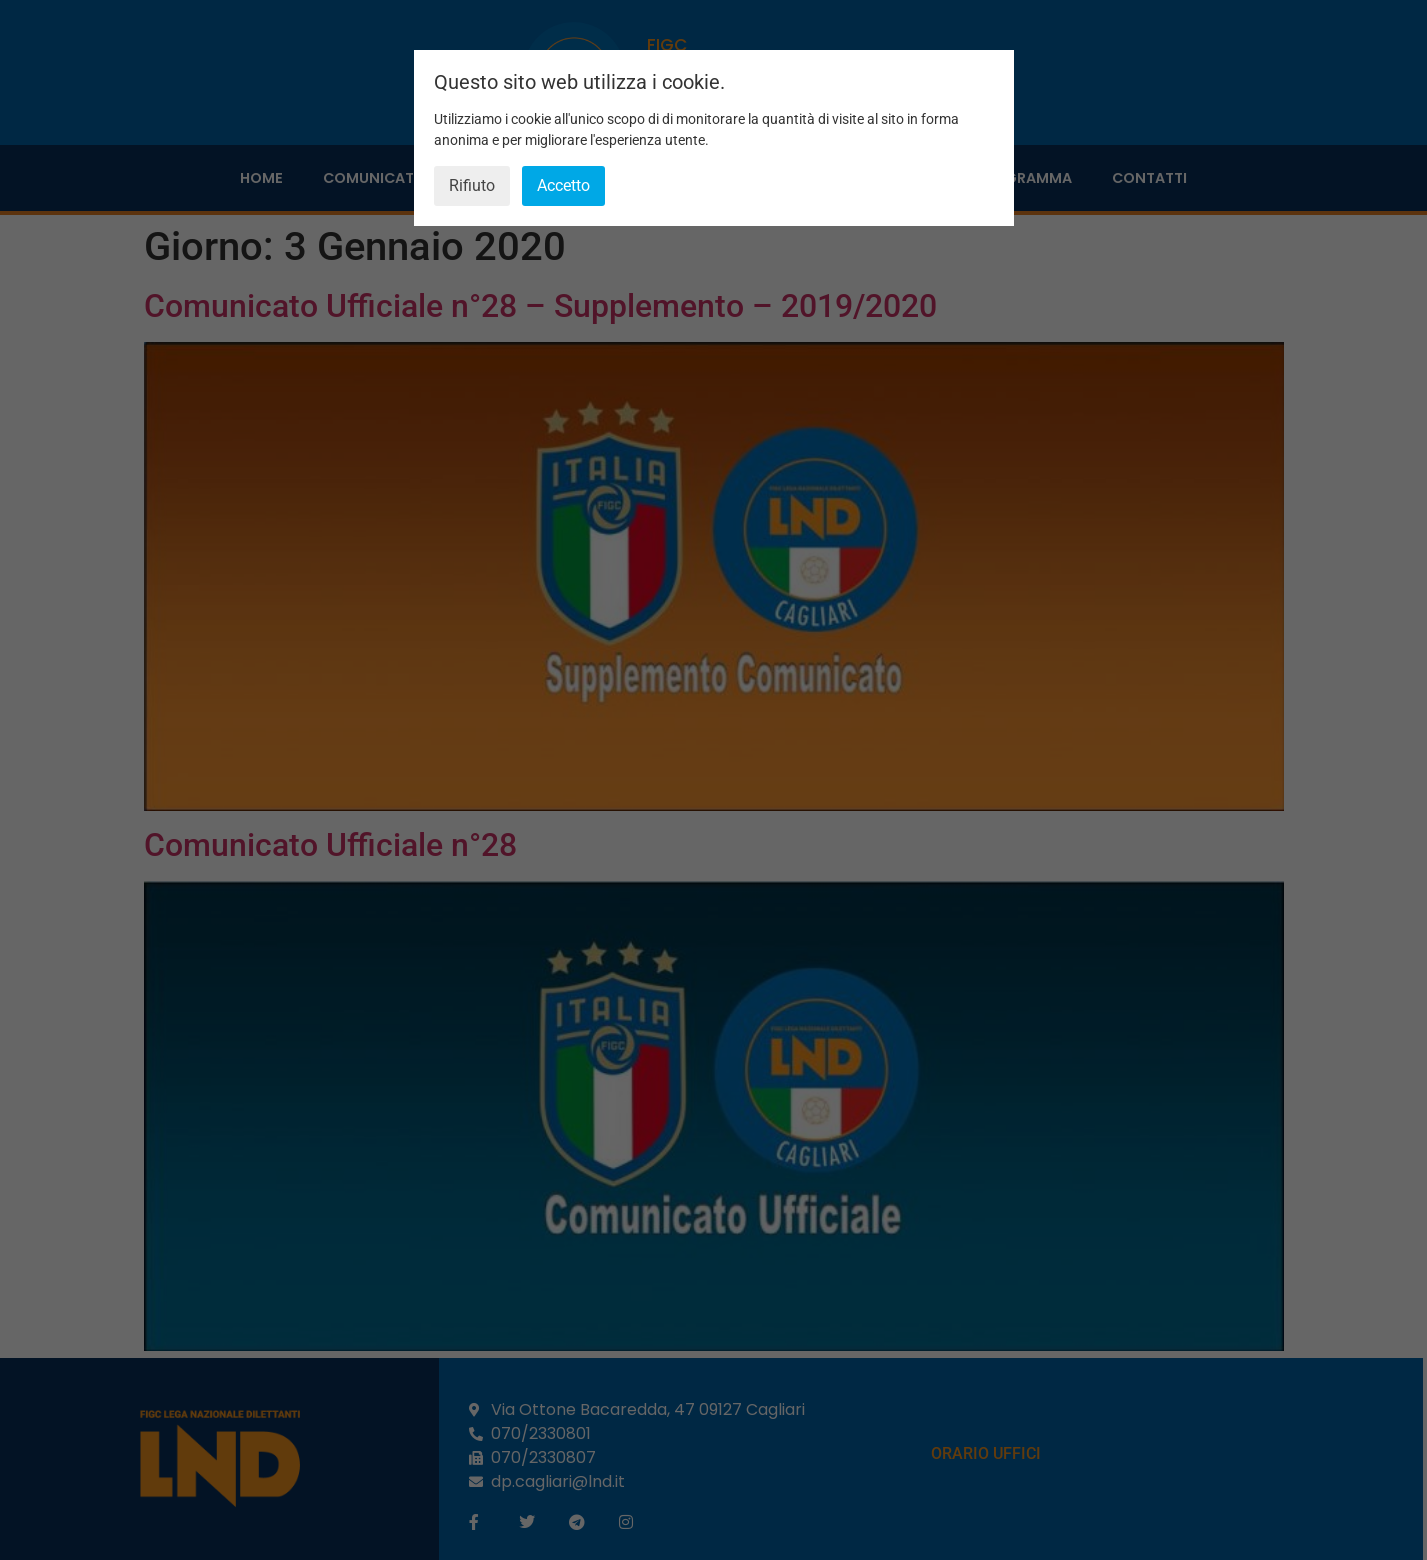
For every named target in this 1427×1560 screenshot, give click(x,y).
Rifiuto (472, 185)
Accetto (563, 185)
